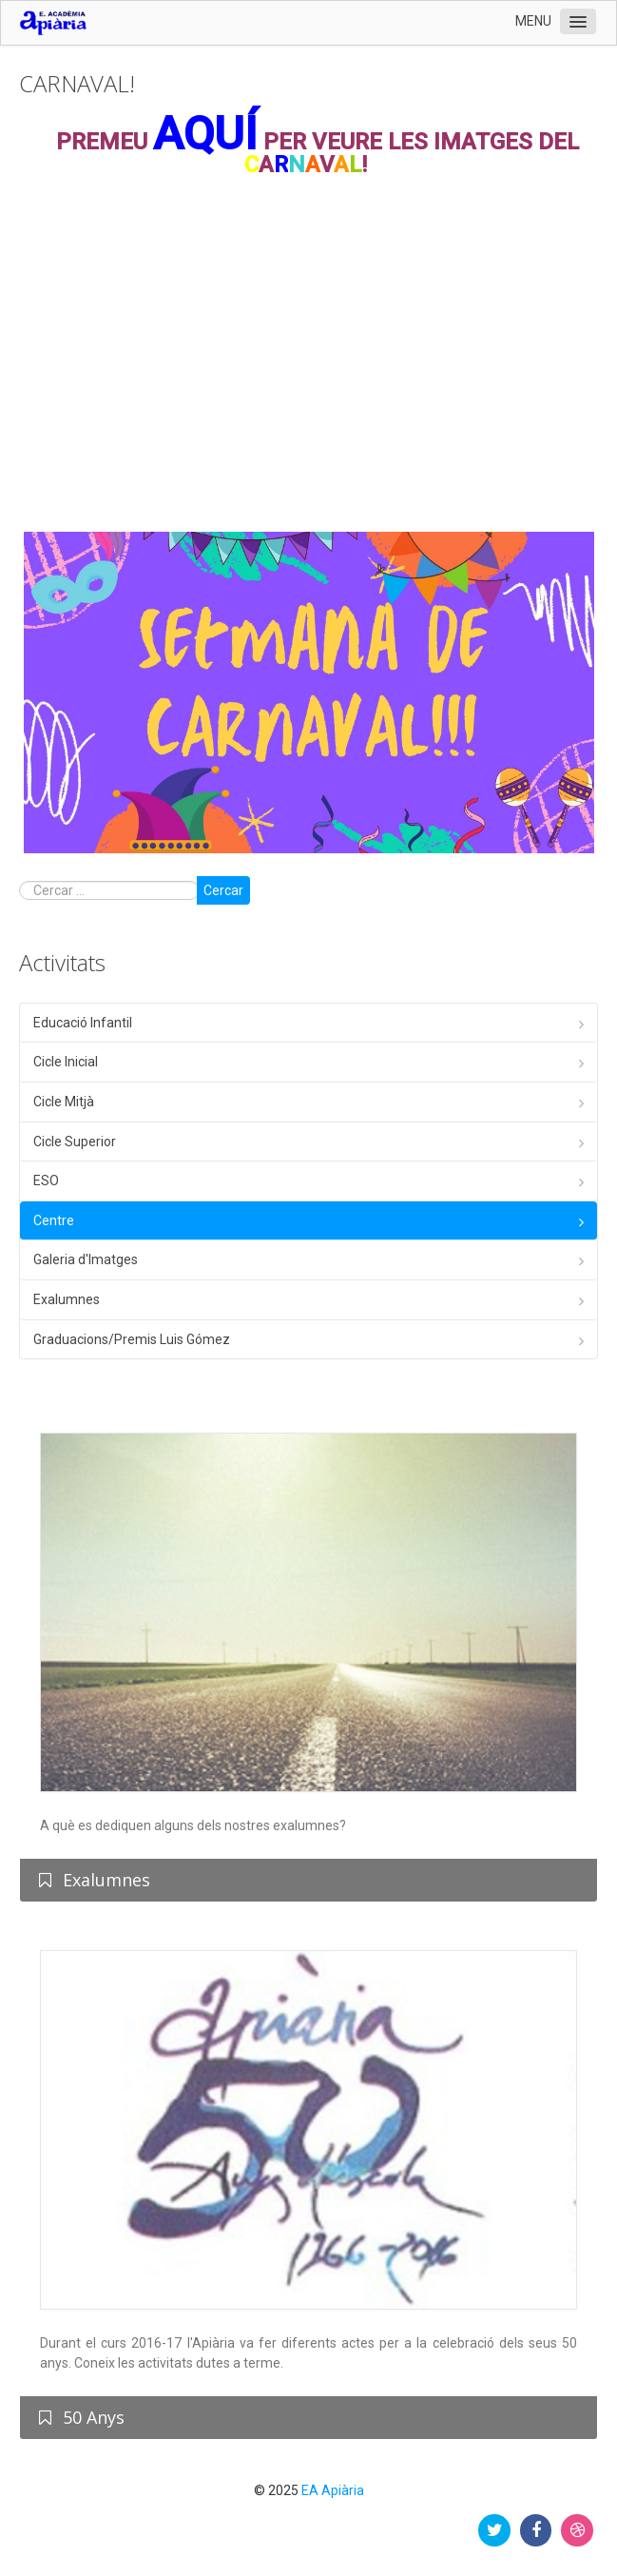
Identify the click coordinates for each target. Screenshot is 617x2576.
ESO (46, 1180)
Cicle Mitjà (63, 1101)
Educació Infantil (82, 1022)
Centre (53, 1220)
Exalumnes (66, 1299)
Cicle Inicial (65, 1061)
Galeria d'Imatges (85, 1259)
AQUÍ (205, 134)
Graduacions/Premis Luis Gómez (131, 1339)
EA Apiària (332, 2490)
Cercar (223, 890)
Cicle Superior (74, 1141)
